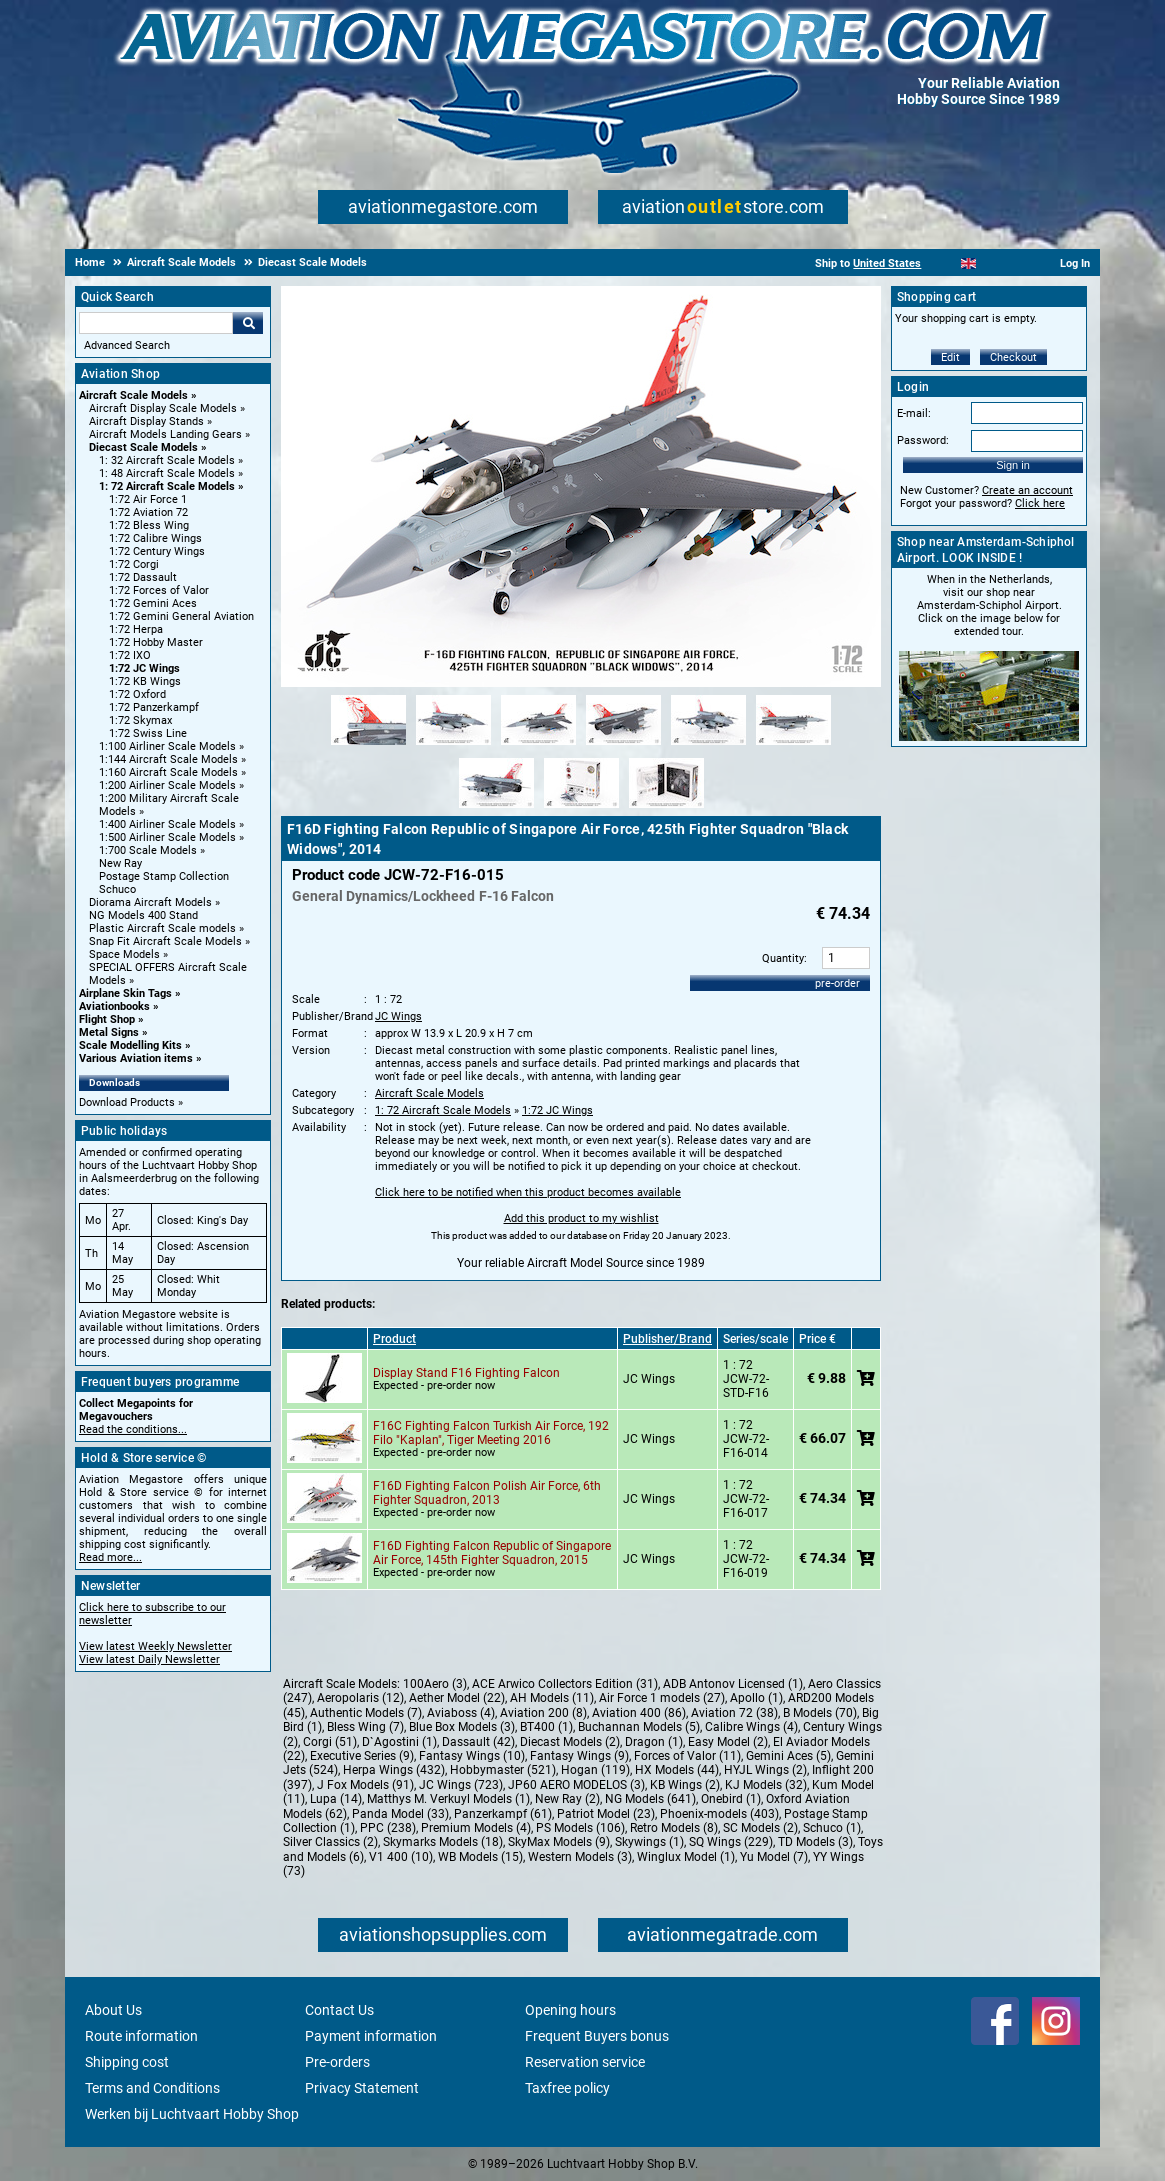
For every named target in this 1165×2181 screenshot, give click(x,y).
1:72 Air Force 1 (148, 499)
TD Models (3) (815, 1842)
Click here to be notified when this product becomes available (528, 1192)
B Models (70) (820, 1713)
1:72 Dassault (143, 577)
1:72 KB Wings (145, 681)
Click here (1040, 503)
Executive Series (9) (362, 1756)
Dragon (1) (654, 1742)
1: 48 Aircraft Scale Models (167, 473)
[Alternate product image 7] (496, 809)
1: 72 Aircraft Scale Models (167, 486)
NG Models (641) (650, 1799)
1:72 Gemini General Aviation (181, 616)
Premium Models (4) (476, 1828)
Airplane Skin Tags (125, 993)
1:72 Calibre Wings (155, 538)
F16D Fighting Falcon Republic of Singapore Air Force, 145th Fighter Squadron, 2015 (492, 1553)
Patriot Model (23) (606, 1814)
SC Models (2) (760, 1828)
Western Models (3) (580, 1857)
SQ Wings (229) (731, 1842)
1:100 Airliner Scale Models (167, 746)
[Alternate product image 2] (453, 746)
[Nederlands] (943, 263)
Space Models (124, 954)
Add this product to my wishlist (581, 1218)
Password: (923, 440)
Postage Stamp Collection (164, 876)
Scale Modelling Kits (130, 1045)
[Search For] (156, 323)
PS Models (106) (580, 1828)
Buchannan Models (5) (639, 1727)
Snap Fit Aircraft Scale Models (165, 941)
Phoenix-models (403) (719, 1814)
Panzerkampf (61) (503, 1814)
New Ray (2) (567, 1799)
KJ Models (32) (766, 1785)
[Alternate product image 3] (538, 746)
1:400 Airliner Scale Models (167, 824)
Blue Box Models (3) (462, 1727)
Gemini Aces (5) (788, 1756)
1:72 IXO (130, 655)
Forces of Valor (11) (687, 1756)
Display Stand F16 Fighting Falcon (466, 1373)
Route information (141, 2036)
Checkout (1013, 357)
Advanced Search (127, 345)
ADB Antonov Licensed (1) (733, 1684)
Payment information (371, 2036)
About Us (113, 2010)
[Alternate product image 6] (793, 746)
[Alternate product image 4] (623, 746)
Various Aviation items (136, 1058)
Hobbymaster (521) (503, 1770)
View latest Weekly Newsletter (155, 1646)
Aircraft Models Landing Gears (165, 434)
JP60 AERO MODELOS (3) (576, 1785)
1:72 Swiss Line (148, 733)
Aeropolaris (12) (360, 1698)
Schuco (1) (832, 1828)
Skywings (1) (649, 1842)
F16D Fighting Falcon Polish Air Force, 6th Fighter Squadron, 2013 (487, 1493)
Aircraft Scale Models (133, 395)
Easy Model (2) (728, 1742)
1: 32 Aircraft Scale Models (167, 460)
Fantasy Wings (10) (472, 1756)
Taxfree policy (567, 2088)
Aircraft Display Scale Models (163, 408)
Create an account (1027, 490)
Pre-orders (337, 2062)
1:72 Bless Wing (149, 525)
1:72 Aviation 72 (148, 512)
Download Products (127, 1102)
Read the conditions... (133, 1429)
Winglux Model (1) (686, 1857)
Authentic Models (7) (366, 1713)
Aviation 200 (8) (543, 1713)
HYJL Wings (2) (765, 1770)
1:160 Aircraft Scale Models (168, 772)
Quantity (783, 958)
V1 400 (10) (401, 1857)
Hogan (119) (595, 1770)
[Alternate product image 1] (368, 746)
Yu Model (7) (774, 1857)
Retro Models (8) (674, 1828)
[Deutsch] (1017, 263)
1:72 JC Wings (144, 668)
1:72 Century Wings (157, 551)
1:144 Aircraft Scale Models (168, 759)
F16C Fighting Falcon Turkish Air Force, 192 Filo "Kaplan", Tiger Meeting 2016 (491, 1433)
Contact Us (339, 2010)
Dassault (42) (478, 1742)
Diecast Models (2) (570, 1742)
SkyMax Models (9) (559, 1842)
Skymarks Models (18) (443, 1842)
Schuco (117, 889)
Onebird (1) (731, 1799)
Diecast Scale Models (143, 447)
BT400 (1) (546, 1727)
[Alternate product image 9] (666, 809)
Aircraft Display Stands (146, 421)
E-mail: (914, 413)
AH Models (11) (552, 1698)
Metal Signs (109, 1032)
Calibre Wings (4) (751, 1727)
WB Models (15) (480, 1857)
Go (248, 323)
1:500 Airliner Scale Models (167, 837)
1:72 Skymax (140, 720)
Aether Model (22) (457, 1698)
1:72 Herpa (136, 629)
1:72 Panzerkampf (154, 707)
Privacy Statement (362, 2088)
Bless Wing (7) (365, 1727)
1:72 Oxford (137, 694)
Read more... (110, 1557)
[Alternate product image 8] (581, 809)
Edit (950, 357)
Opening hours (570, 2010)
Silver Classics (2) (330, 1842)
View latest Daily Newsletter (149, 1659)
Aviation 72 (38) (734, 1713)
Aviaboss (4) (461, 1713)
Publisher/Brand (667, 1339)
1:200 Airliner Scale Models (167, 785)
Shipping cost (127, 2062)
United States (887, 263)
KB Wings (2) (685, 1785)
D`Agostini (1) (399, 1742)
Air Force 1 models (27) (662, 1698)
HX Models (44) (677, 1770)
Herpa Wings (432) (394, 1770)
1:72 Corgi (134, 564)
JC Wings (398, 1016)
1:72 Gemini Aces (153, 603)
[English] (968, 263)
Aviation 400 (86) (639, 1713)
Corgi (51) (330, 1742)
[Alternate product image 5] (708, 746)
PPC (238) (388, 1828)
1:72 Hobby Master (156, 642)
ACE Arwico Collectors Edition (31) (565, 1684)
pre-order (837, 983)
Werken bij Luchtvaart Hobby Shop (192, 2114)
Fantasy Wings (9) (579, 1756)
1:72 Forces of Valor (159, 590)
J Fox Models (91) (365, 1785)
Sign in (1013, 465)
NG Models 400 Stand (143, 915)
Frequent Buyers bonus (597, 2036)
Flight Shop (107, 1019)
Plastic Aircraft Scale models (162, 928)
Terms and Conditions (152, 2088)
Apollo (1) (756, 1698)
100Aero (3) (435, 1684)
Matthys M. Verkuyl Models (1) (448, 1799)
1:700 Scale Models (148, 850)
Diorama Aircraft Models (150, 902)
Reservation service (585, 2062)
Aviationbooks (114, 1006)
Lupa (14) (336, 1799)
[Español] (993, 263)
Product (394, 1339)
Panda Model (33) (400, 1814)
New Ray (120, 863)
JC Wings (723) (461, 1785)
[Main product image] (581, 683)
